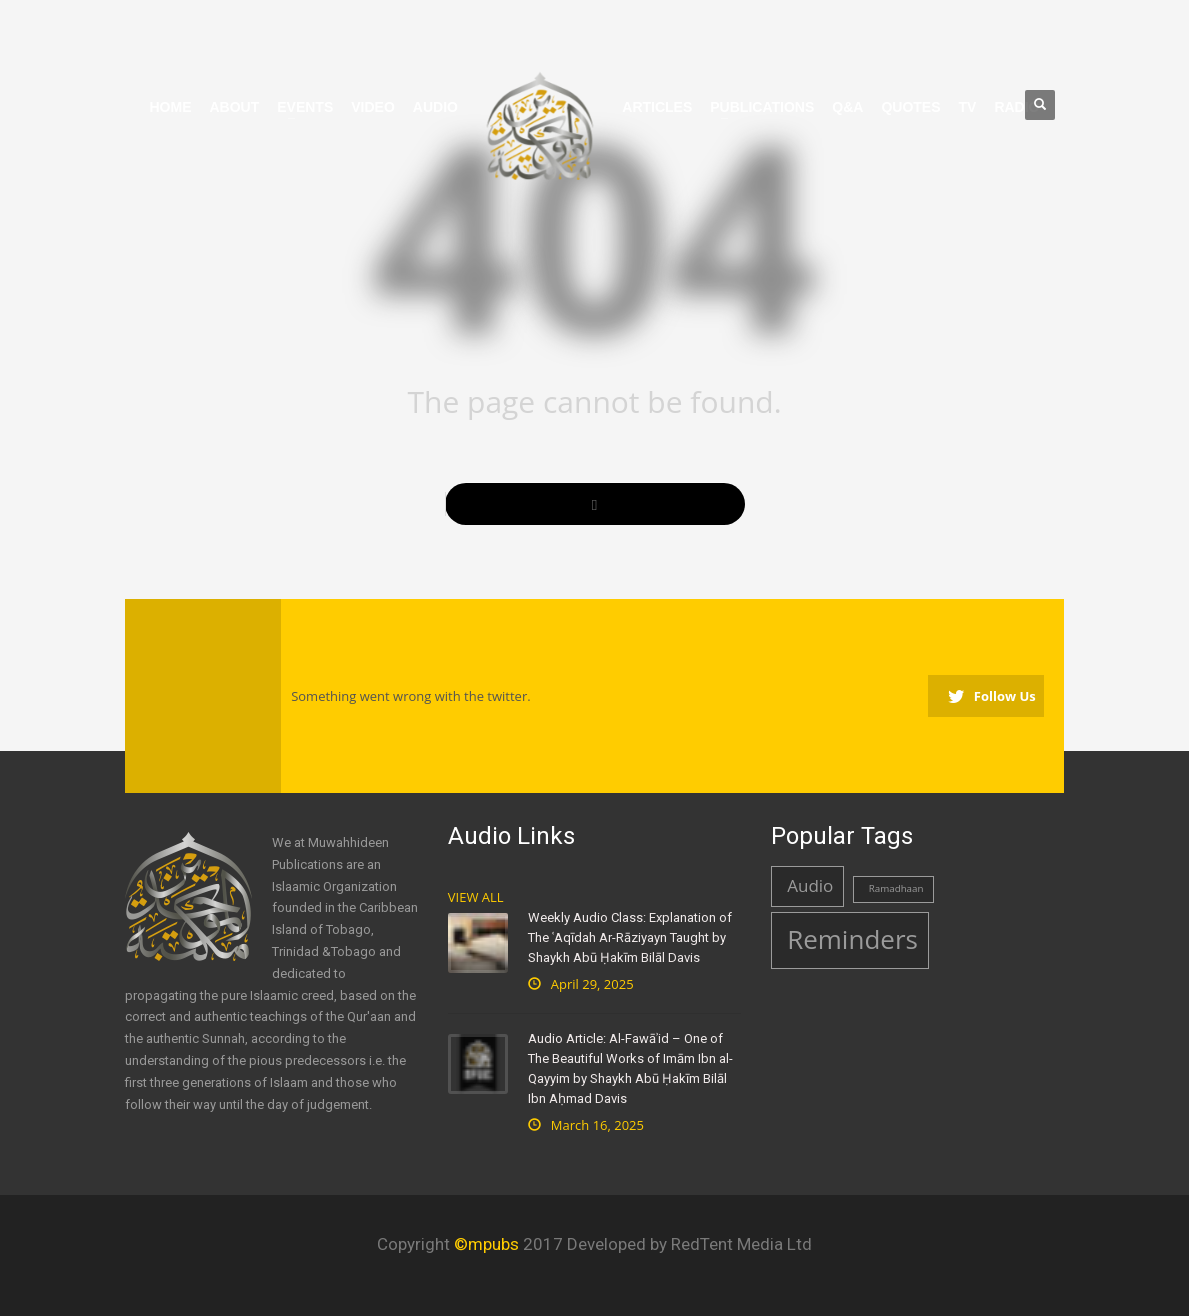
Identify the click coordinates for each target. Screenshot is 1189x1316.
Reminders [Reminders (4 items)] (852, 939)
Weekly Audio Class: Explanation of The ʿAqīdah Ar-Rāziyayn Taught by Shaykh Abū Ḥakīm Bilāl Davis (630, 937)
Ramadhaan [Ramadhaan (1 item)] (896, 888)
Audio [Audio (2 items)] (810, 885)
